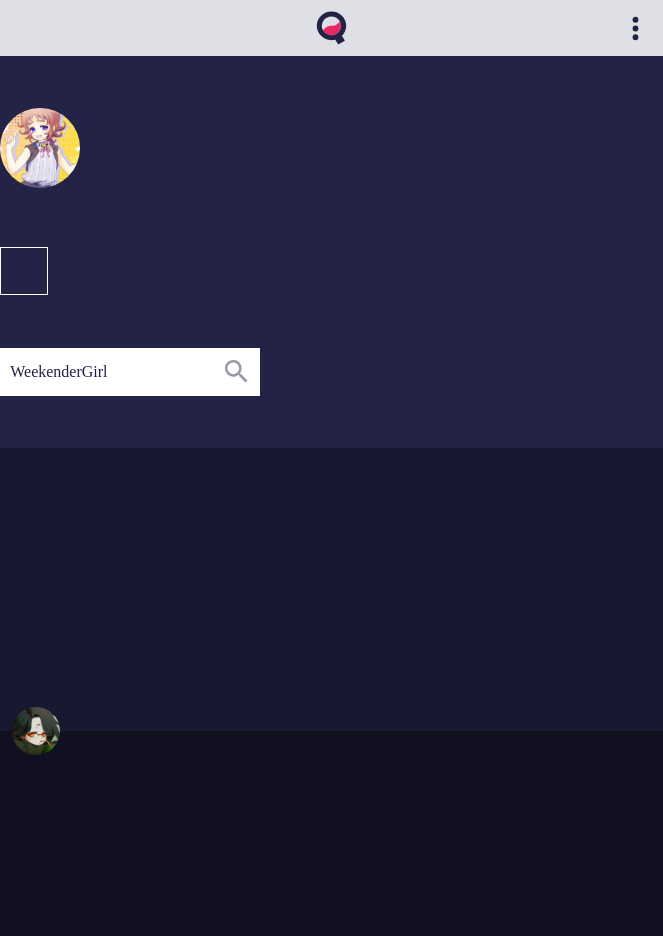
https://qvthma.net (58, 812)
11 (167, 589)
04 (106, 570)
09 (146, 570)
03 (86, 570)
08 (126, 589)
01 (66, 589)
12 (187, 589)
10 (207, 626)
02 (66, 570)
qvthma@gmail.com (63, 831)
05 (126, 570)
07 (167, 607)
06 (146, 607)
